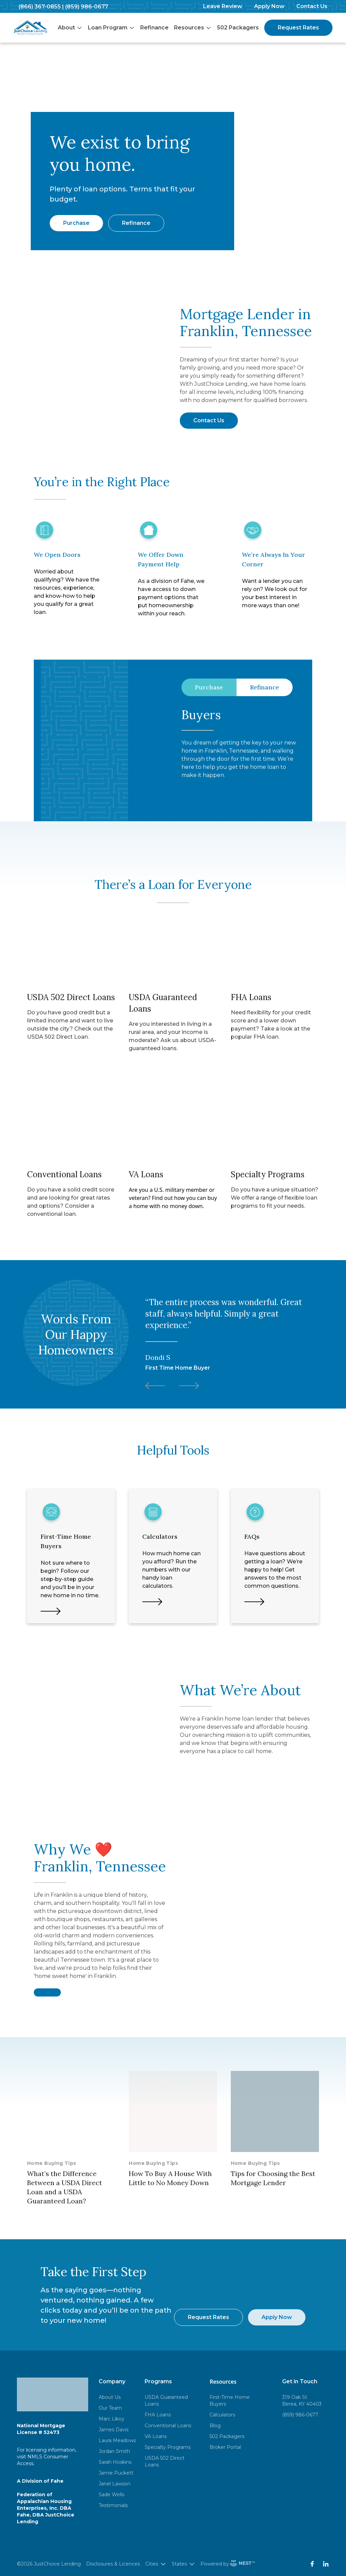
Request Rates (298, 27)
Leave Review (222, 6)
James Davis (113, 2430)
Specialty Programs (168, 2447)
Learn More (200, 795)
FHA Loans (158, 2415)
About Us (110, 2397)
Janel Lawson (114, 2484)
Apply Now (269, 6)
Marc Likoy (111, 2419)
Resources (193, 27)
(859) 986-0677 (86, 6)
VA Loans (156, 2436)
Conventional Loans (168, 2426)
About (70, 27)
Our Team (110, 2408)
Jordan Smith (114, 2451)
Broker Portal (225, 2447)
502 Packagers (238, 27)
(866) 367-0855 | (41, 6)
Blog (215, 2426)
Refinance (154, 27)
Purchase (76, 223)
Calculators (222, 2415)
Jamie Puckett (116, 2473)
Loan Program (111, 27)
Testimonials (113, 2505)
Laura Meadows (117, 2440)
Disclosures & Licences (113, 2564)
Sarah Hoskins (115, 2462)
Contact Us (311, 6)
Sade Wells (111, 2494)
